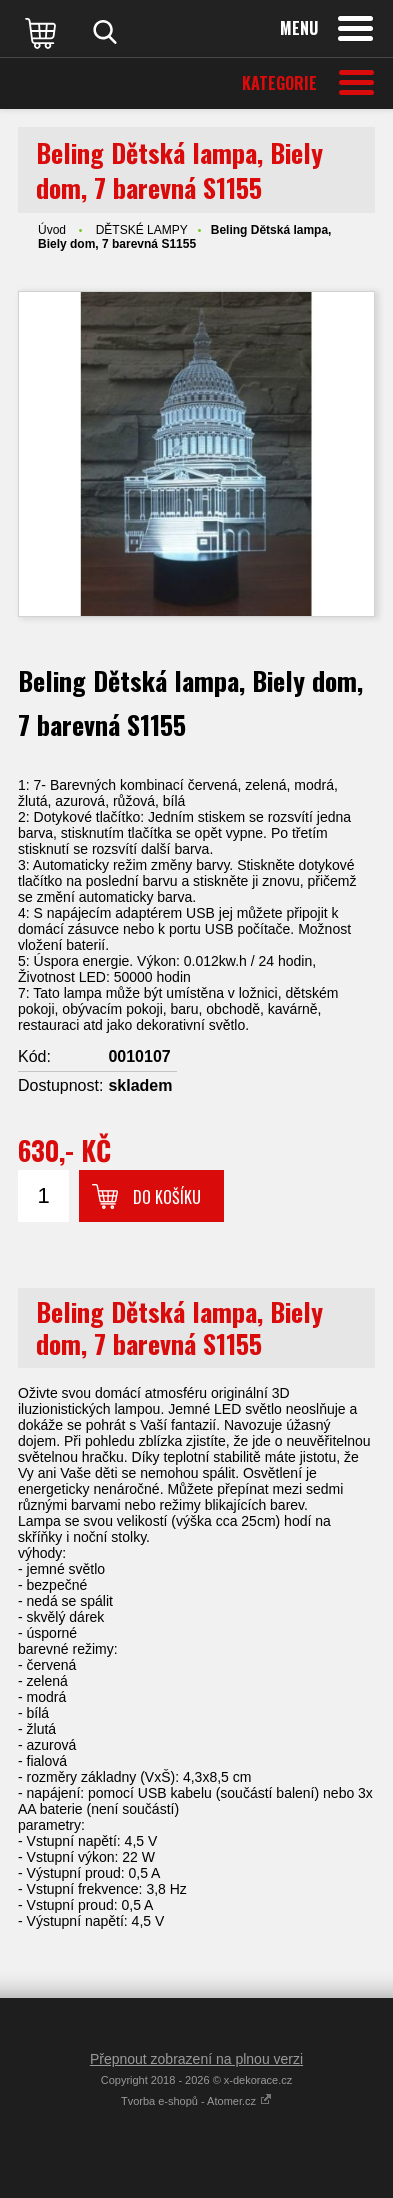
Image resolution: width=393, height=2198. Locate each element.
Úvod (52, 230)
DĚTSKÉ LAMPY (142, 230)
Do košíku (167, 1197)
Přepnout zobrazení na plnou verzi (196, 2059)
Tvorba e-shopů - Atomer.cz (196, 2101)
